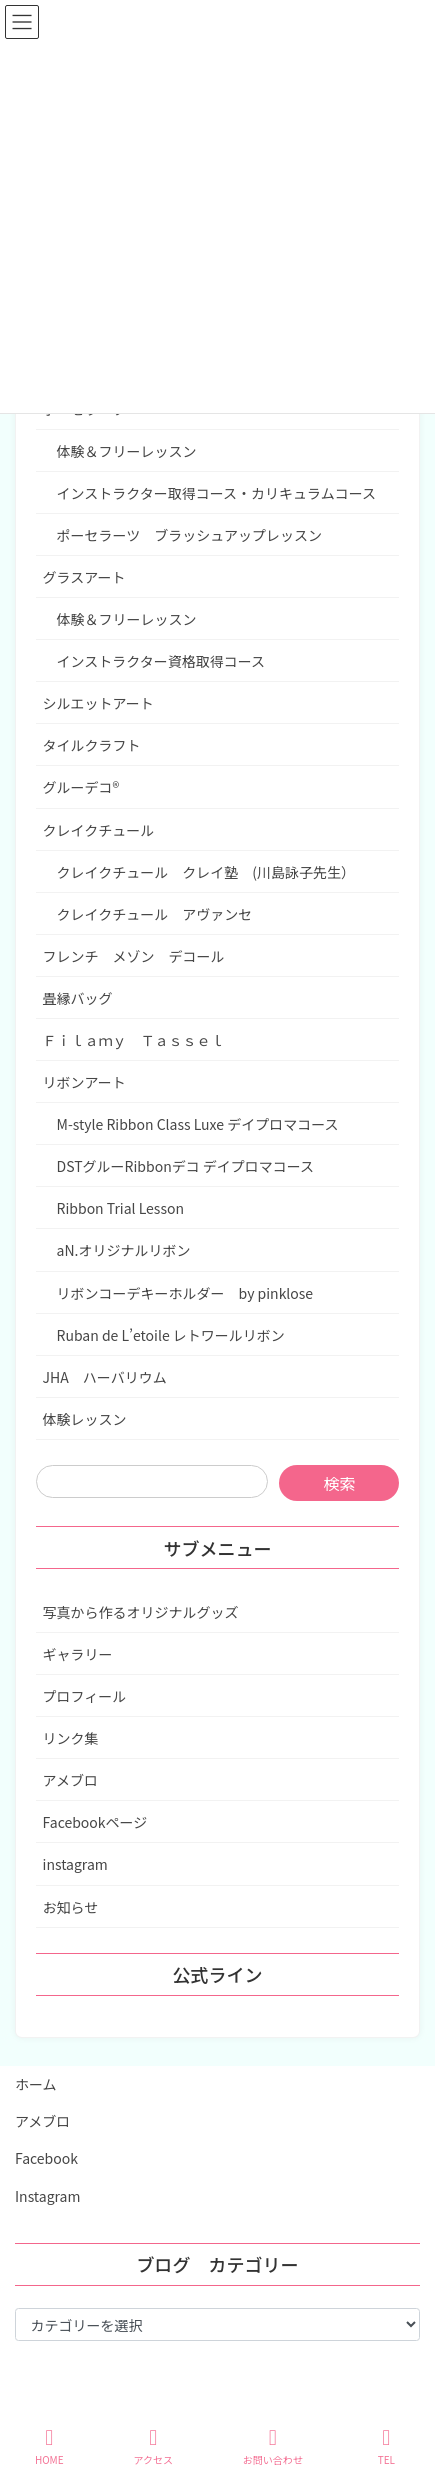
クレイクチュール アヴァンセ (162, 914)
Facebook (46, 2158)
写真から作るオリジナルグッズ (141, 1612)
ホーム (36, 2084)
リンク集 (71, 1738)
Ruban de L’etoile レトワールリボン (171, 1335)
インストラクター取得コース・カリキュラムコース (216, 493)
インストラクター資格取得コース (161, 661)
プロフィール (85, 1696)
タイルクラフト (92, 745)
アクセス (153, 2446)
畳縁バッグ (78, 998)
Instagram (47, 2196)
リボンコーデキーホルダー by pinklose (185, 1293)
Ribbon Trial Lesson (120, 1208)
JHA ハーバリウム (105, 1377)
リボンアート (84, 1082)
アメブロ (70, 1780)
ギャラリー (78, 1654)
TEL (387, 2446)
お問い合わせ (273, 2446)
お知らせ (71, 1907)
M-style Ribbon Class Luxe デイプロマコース (198, 1124)
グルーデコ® (81, 787)
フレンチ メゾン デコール (134, 956)
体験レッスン (85, 1419)
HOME (49, 2446)
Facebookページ (95, 1822)
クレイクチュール (99, 830)
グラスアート (84, 577)
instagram (75, 1864)
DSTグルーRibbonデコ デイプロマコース (186, 1166)
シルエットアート (98, 703)
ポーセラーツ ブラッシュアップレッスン (189, 535)
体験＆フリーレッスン (127, 451)
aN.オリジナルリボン (124, 1250)
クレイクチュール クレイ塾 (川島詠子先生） (206, 872)
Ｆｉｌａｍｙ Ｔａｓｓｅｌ (134, 1040)
